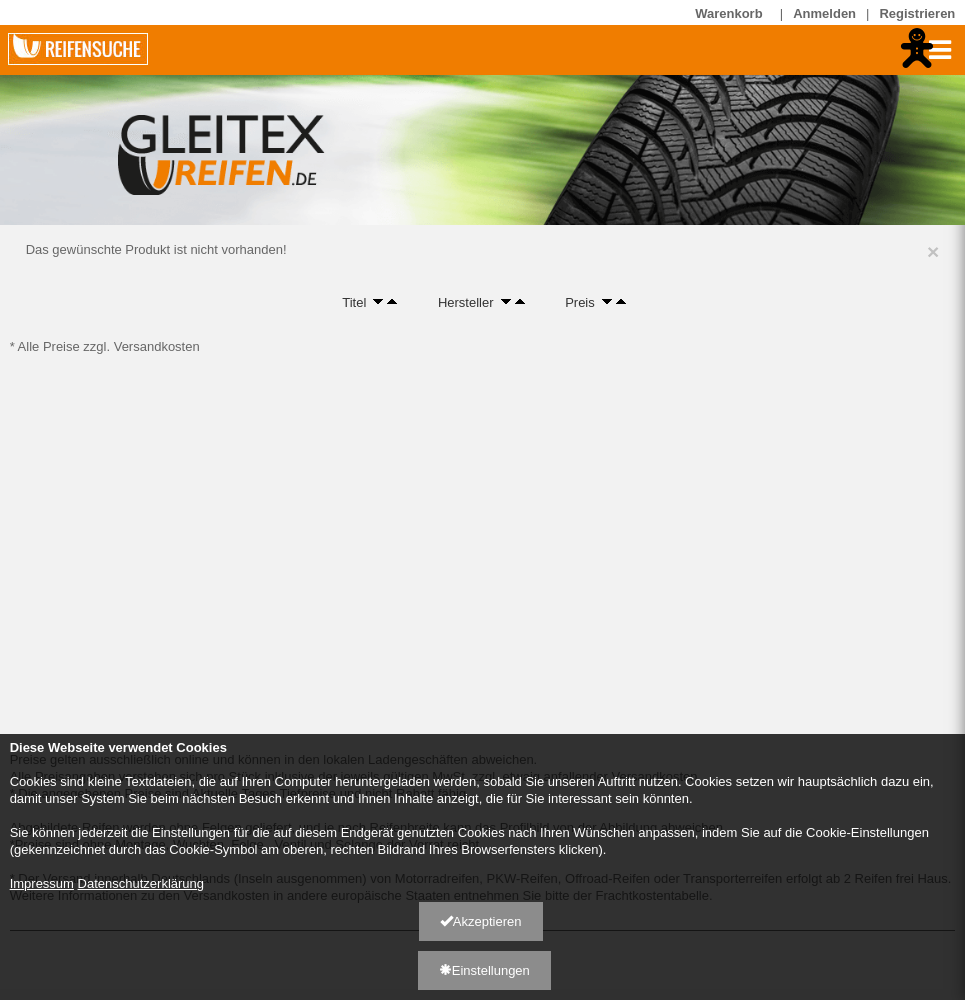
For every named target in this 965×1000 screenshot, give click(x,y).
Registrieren (917, 13)
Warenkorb (732, 13)
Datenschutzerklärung (141, 883)
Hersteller (466, 302)
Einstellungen (484, 970)
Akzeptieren (481, 921)
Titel (354, 302)
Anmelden (824, 13)
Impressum (42, 883)
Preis (580, 302)
